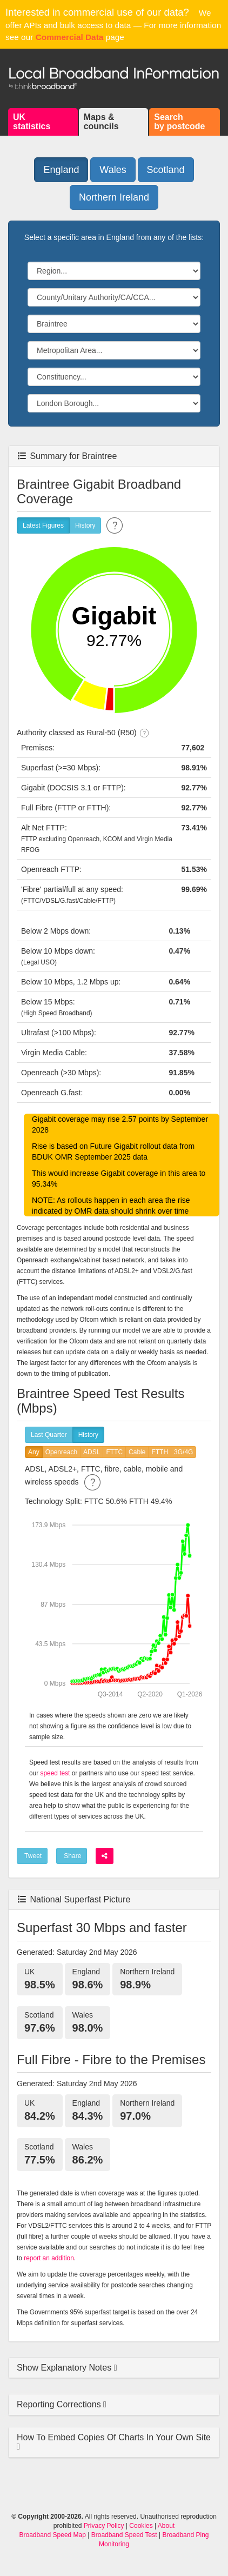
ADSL (91, 1452)
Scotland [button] (166, 169)
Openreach (61, 1452)
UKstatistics (31, 121)
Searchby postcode (179, 121)
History (85, 526)
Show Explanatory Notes (65, 2367)
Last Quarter (49, 1435)
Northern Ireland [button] (114, 197)
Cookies (140, 2526)
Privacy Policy (104, 2526)
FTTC (114, 1452)
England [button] (61, 169)
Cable (137, 1452)
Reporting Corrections (60, 2404)
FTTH (159, 1452)
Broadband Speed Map (52, 2535)
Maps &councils (101, 121)
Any (33, 1452)
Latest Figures (43, 526)
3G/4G (183, 1452)
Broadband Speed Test (124, 2535)
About (166, 2526)
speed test (55, 1773)
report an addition (49, 2258)
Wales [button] (112, 169)
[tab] (114, 2368)
